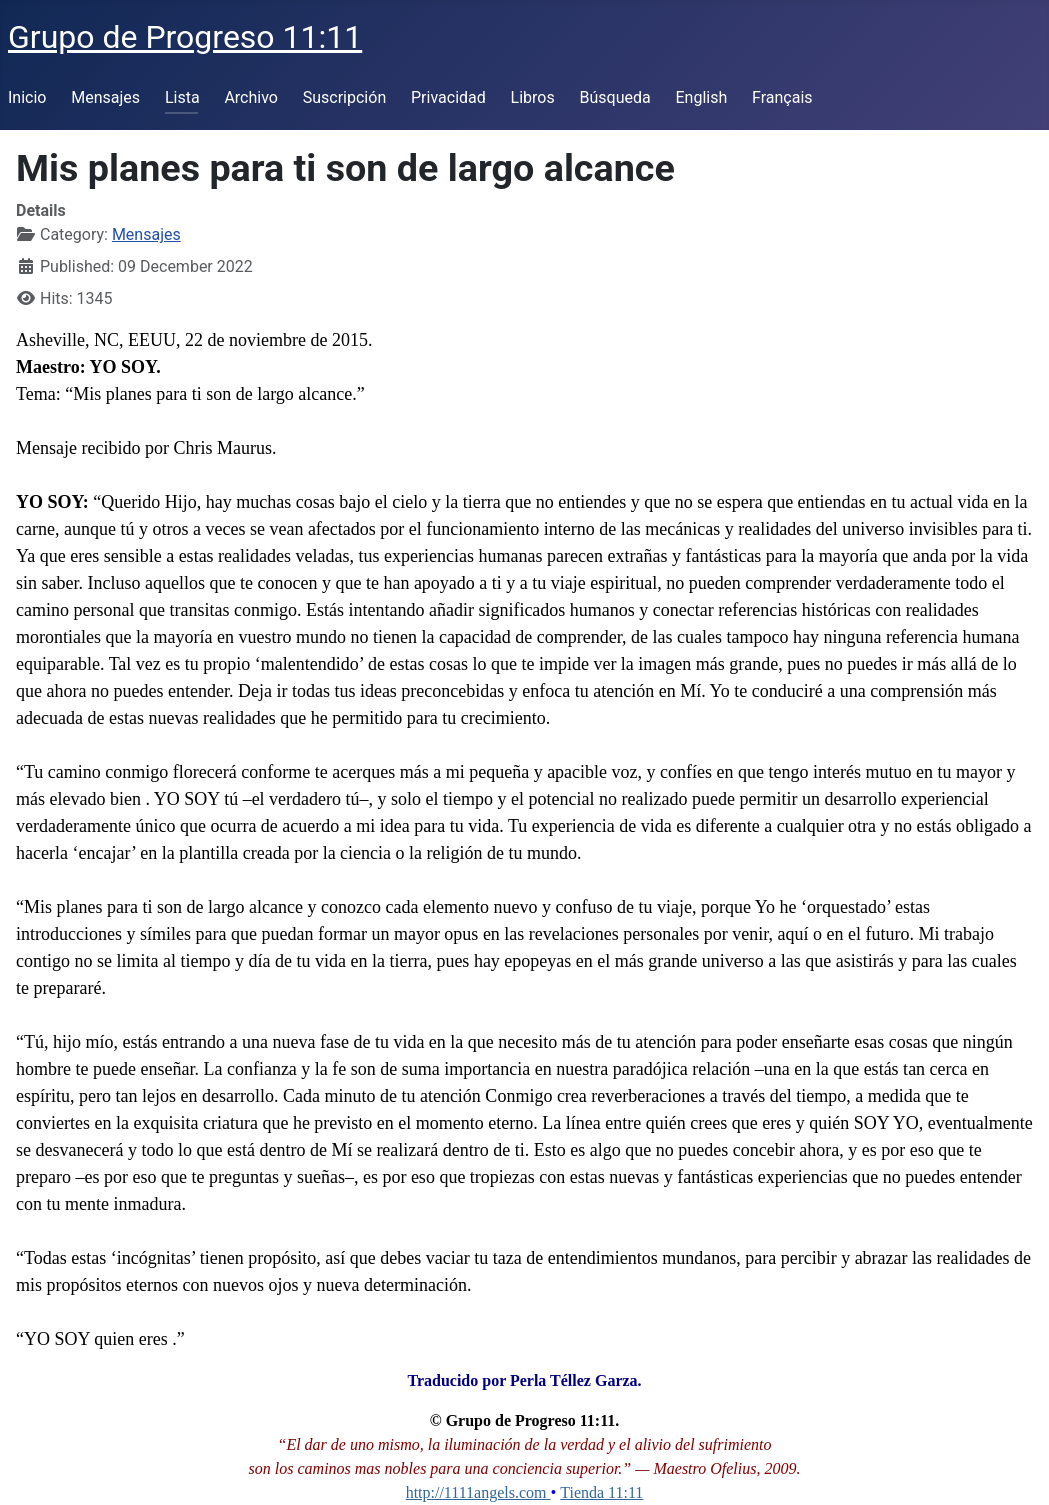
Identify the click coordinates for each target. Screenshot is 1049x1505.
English (701, 97)
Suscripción (344, 97)
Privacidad (448, 97)
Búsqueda (615, 97)
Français (782, 97)
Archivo (251, 97)
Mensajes (105, 97)
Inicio (27, 97)
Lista (182, 97)
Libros (533, 97)
